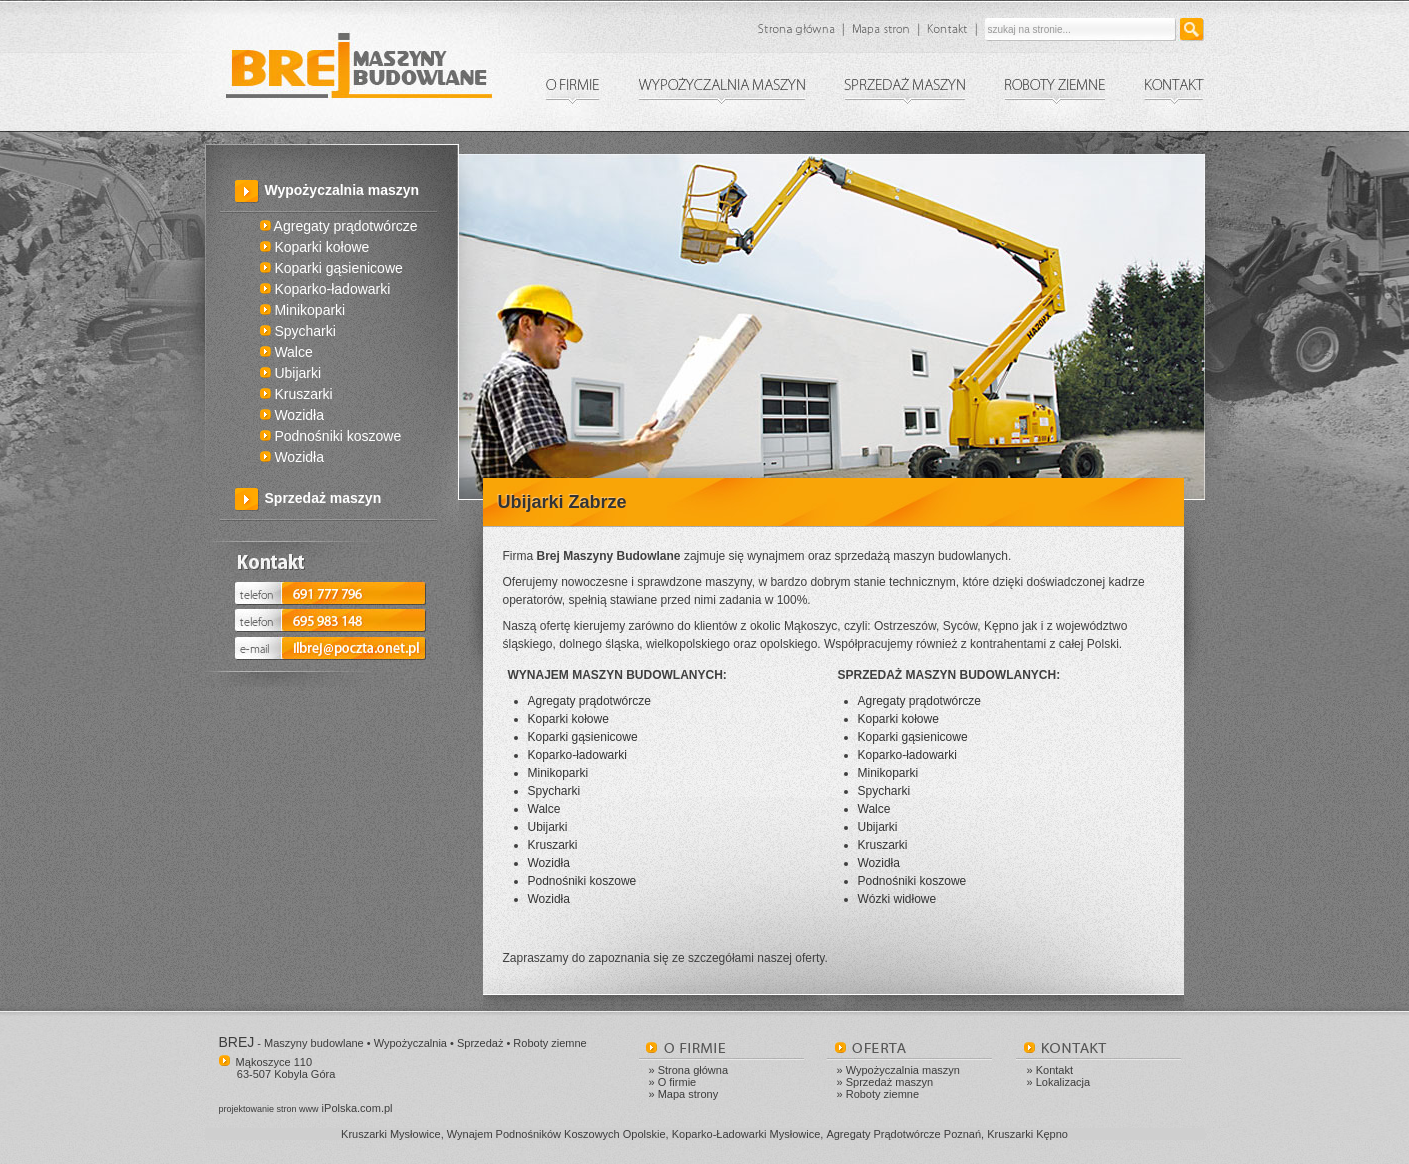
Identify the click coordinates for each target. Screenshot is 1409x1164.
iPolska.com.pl (306, 1108)
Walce (286, 352)
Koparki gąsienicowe (331, 268)
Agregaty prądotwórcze (339, 226)
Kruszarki (296, 394)
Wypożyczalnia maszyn (342, 190)
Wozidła (292, 415)
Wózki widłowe (897, 899)
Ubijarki (291, 373)
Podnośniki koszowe (331, 436)
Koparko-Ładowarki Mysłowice (746, 1134)
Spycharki (298, 331)
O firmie (677, 1082)
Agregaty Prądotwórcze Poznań (903, 1134)
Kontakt (1054, 1070)
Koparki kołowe (315, 247)
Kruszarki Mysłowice (391, 1134)
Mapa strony (688, 1094)
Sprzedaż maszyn (323, 498)
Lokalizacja (1063, 1082)
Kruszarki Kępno (1027, 1134)
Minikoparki (303, 310)
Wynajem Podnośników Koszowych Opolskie (556, 1134)
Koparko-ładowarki (325, 289)
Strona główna (693, 1070)
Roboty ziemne (882, 1094)
